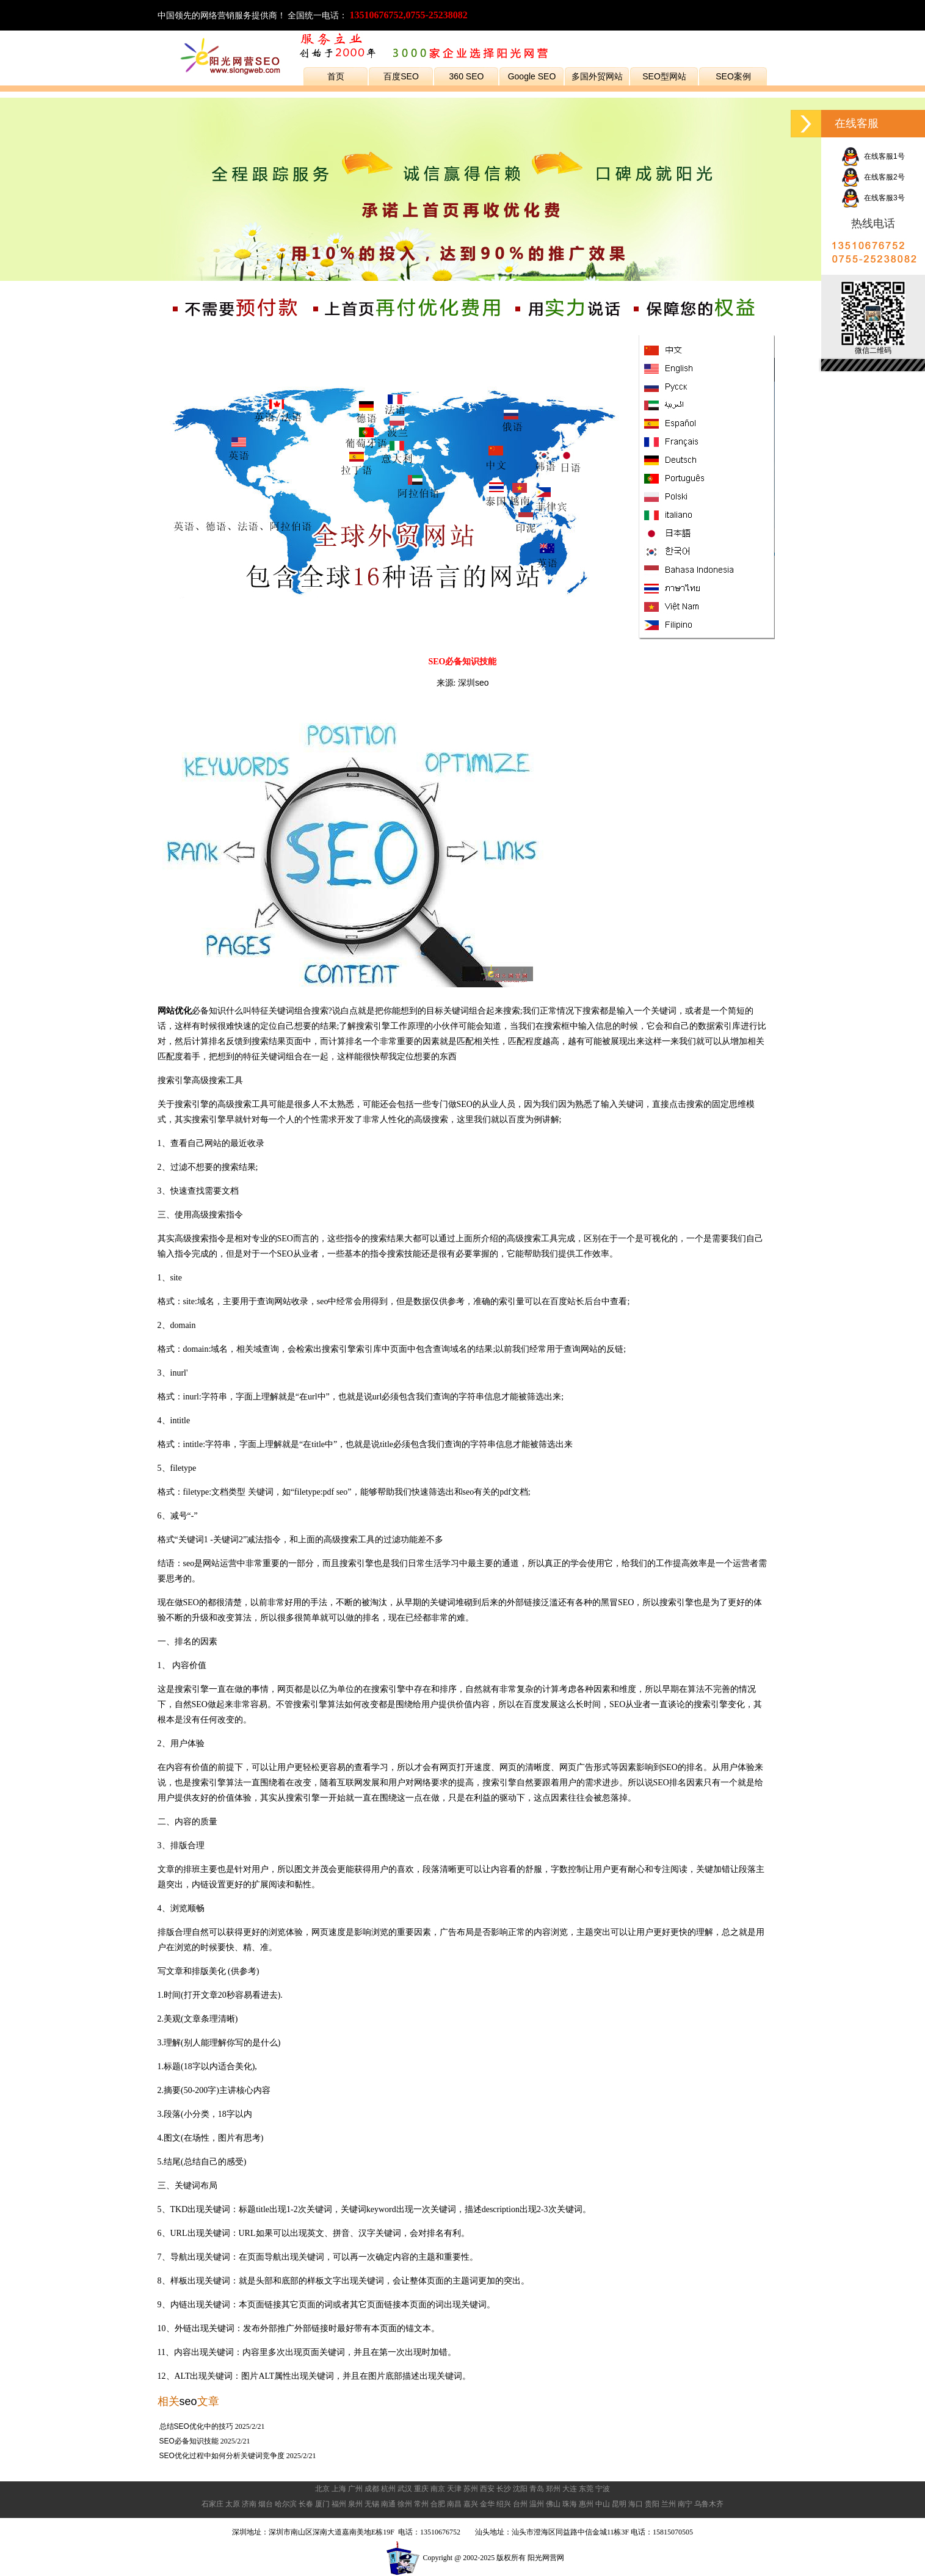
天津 (454, 2488)
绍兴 (503, 2504)
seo (188, 2401)
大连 (569, 2488)
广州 (355, 2488)
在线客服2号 (872, 177)
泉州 (355, 2504)
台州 (520, 2504)
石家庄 (212, 2504)
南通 (388, 2504)
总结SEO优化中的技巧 (196, 2426)
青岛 (536, 2488)
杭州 (388, 2488)
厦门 (322, 2504)
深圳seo (473, 683)
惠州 (586, 2504)
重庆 (421, 2488)
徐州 (404, 2504)
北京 (322, 2488)
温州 (536, 2504)
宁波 (602, 2488)
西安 (487, 2488)
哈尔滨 (286, 2504)
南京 (437, 2488)
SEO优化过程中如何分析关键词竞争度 (222, 2455)
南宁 (685, 2504)
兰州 (668, 2504)
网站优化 (175, 1010)
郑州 (553, 2488)
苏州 (470, 2488)
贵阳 (652, 2504)
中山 (602, 2504)
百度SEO (401, 76)
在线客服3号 (872, 198)
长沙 (503, 2488)
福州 (339, 2504)
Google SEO (532, 76)
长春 (306, 2504)
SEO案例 (733, 76)
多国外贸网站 (597, 76)
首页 (335, 76)
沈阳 (520, 2488)
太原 (232, 2504)
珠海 (569, 2504)
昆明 (619, 2504)
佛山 (553, 2504)
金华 (487, 2504)
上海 (339, 2488)
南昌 (454, 2504)
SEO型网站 (664, 76)
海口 (635, 2504)
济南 (249, 2504)
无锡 (372, 2504)
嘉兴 (470, 2504)
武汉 (404, 2488)
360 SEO (466, 76)
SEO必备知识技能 (189, 2441)
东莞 (586, 2488)
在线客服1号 (872, 156)
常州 (421, 2504)
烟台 (265, 2504)
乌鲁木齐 (709, 2504)
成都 (372, 2488)
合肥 (437, 2504)
